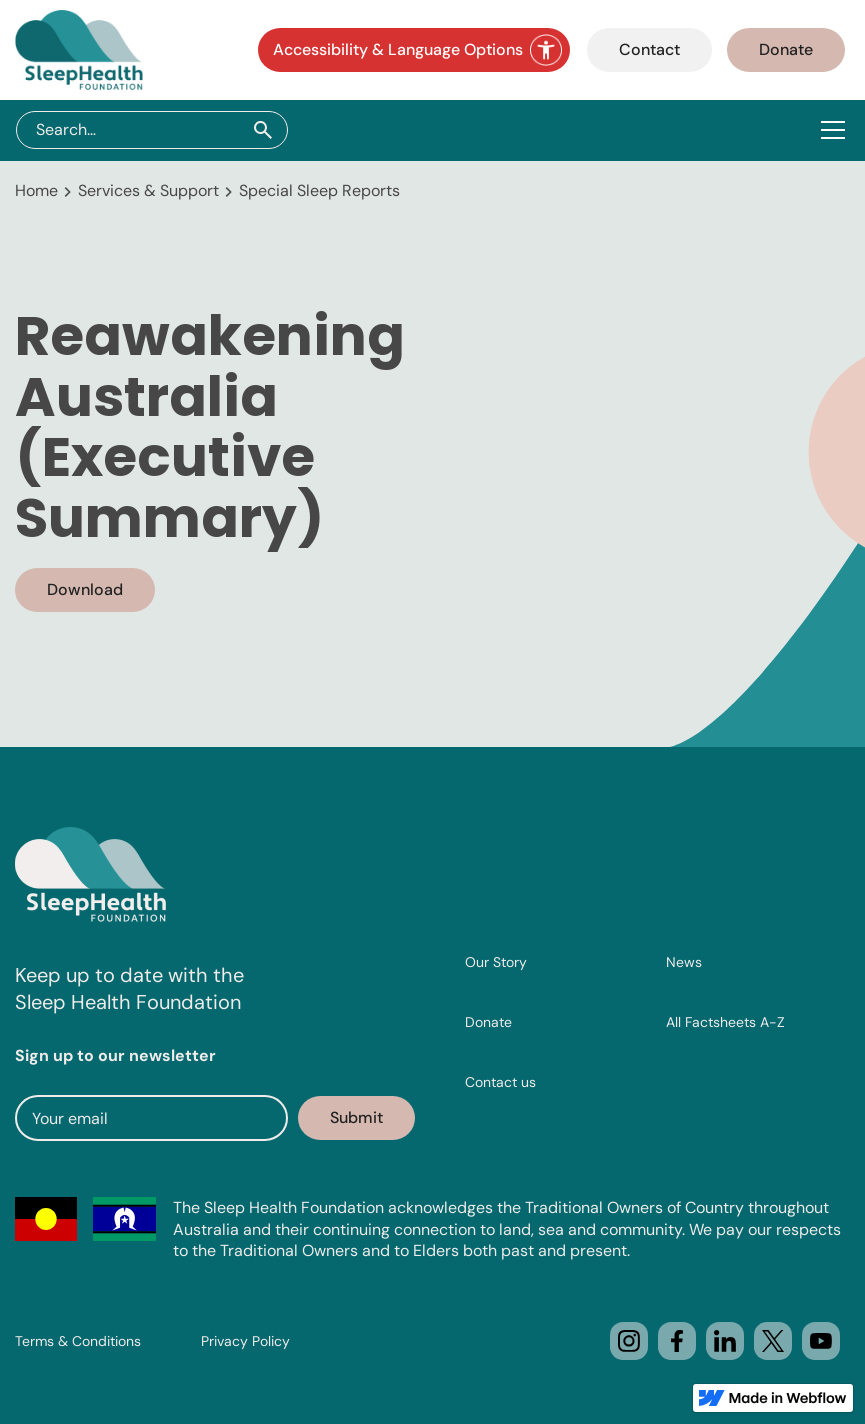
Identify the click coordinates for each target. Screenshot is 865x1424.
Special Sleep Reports (319, 190)
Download (85, 589)
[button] (837, 130)
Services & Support (148, 190)
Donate (786, 49)
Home (36, 190)
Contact (649, 49)
